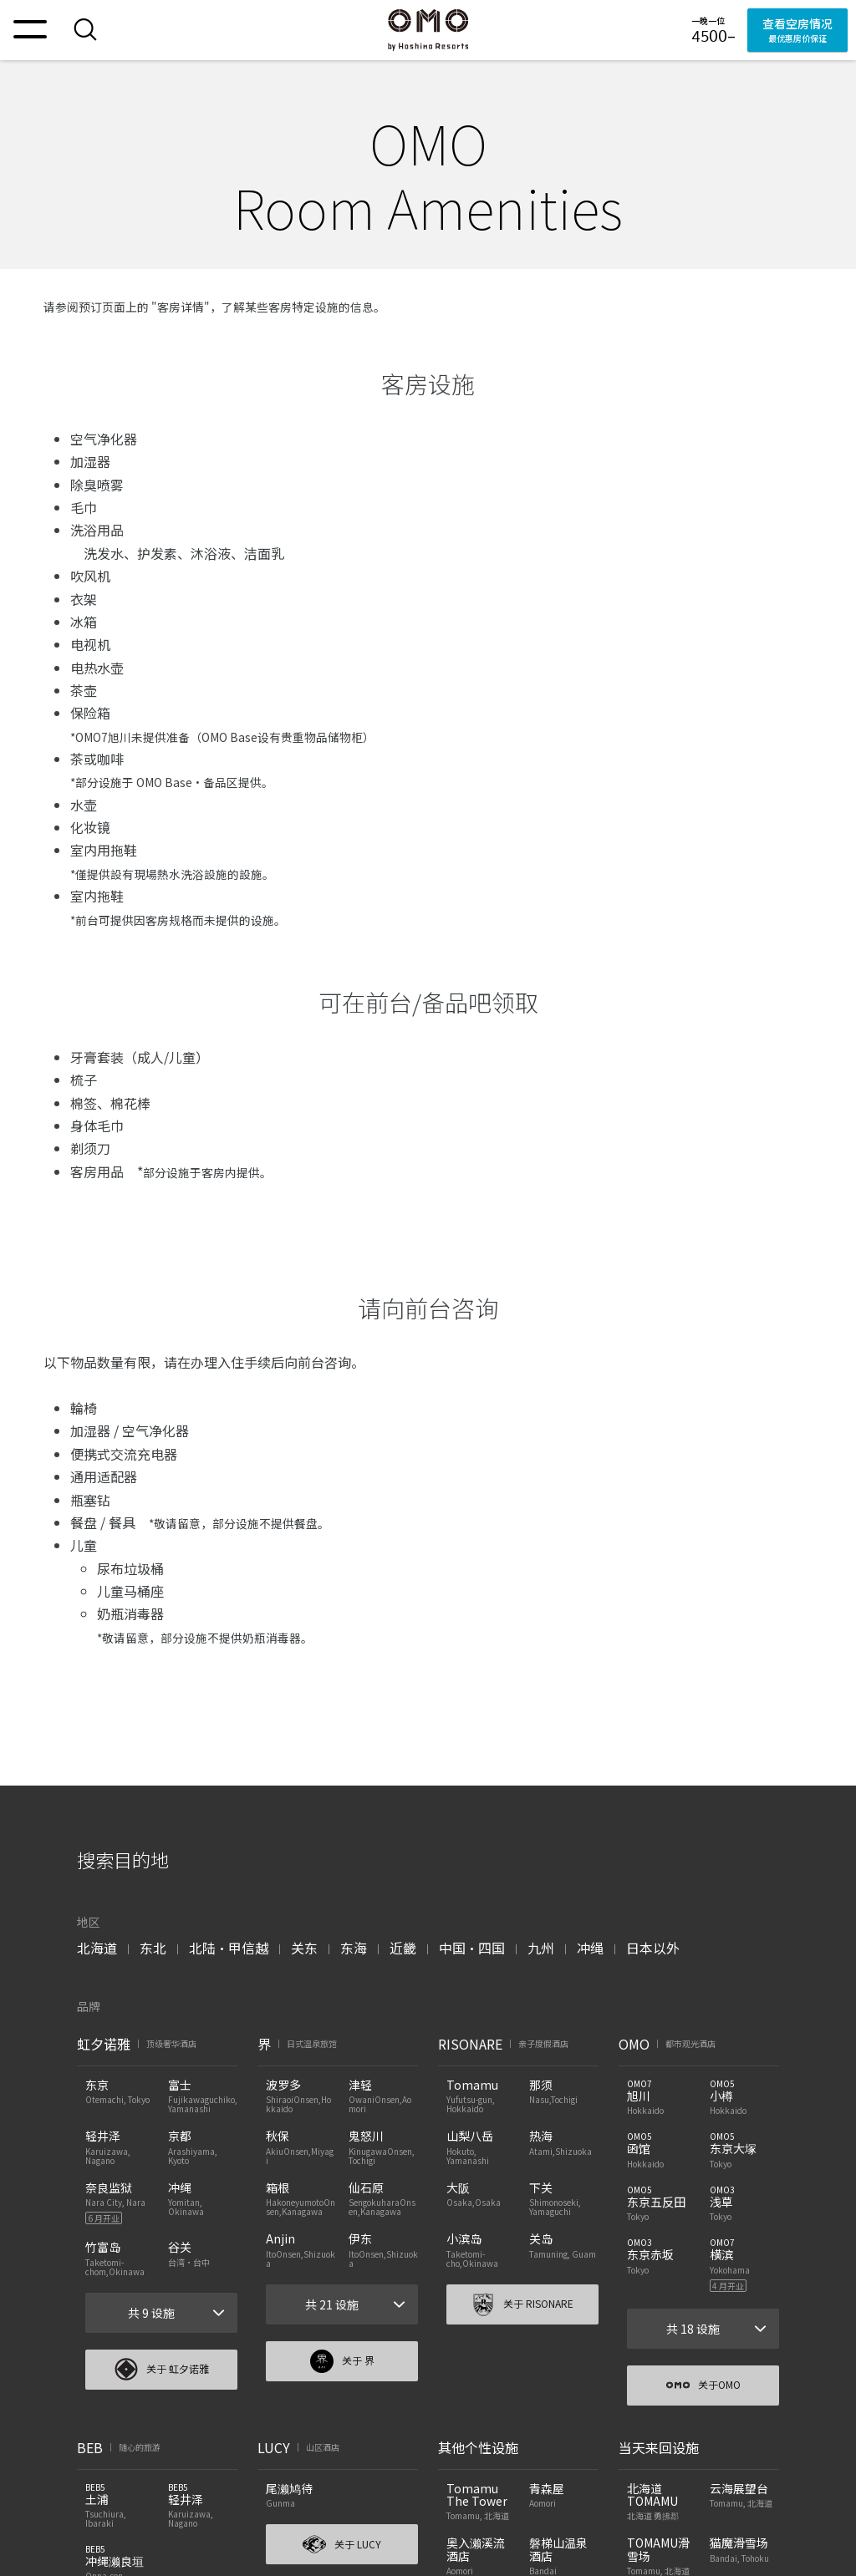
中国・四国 (472, 1948)
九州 (540, 1948)
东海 (353, 1948)
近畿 (403, 1948)
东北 (153, 1948)
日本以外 (653, 1948)
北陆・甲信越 (228, 1948)
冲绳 (590, 1948)
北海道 (97, 1948)
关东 (304, 1948)
